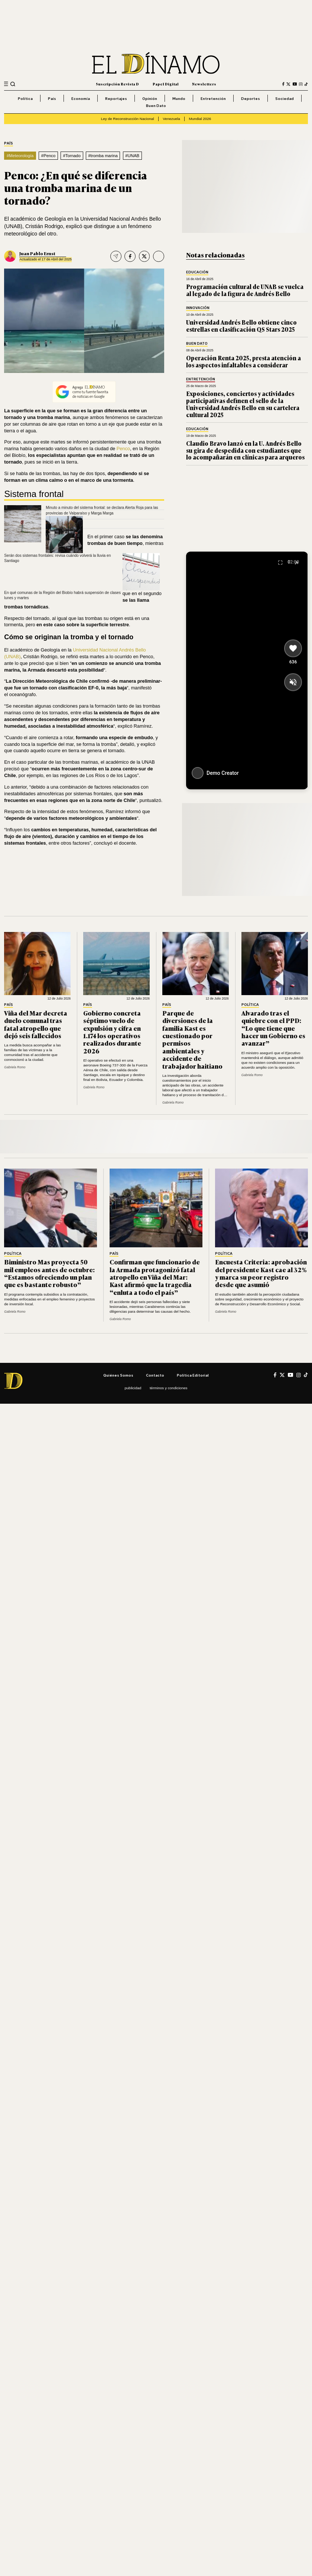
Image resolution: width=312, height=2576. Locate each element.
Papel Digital (166, 84)
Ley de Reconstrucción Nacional (127, 119)
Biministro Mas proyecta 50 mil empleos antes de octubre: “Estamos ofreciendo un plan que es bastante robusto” (49, 1273)
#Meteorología (20, 155)
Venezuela (171, 119)
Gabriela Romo (14, 1067)
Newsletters (204, 84)
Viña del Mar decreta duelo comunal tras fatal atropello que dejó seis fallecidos (35, 1024)
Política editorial (193, 1375)
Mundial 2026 (200, 119)
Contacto (155, 1375)
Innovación (197, 308)
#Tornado (72, 155)
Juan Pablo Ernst (37, 253)
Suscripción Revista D (117, 84)
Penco (123, 448)
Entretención (213, 98)
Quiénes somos (118, 1375)
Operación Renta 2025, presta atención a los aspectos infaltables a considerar (243, 361)
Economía (80, 98)
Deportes (250, 98)
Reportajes (116, 98)
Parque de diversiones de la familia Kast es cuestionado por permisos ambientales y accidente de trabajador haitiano (192, 1039)
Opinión (149, 98)
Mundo (178, 98)
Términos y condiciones (168, 1388)
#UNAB (132, 155)
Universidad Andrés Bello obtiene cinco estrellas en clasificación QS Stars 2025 (241, 326)
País (52, 98)
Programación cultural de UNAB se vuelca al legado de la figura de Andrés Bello (244, 290)
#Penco (48, 155)
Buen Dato (156, 105)
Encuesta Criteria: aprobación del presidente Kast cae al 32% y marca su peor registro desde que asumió (261, 1273)
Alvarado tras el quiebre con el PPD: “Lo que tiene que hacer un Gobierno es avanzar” (273, 1028)
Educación (197, 272)
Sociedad (284, 98)
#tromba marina (102, 155)
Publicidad (133, 1388)
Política (25, 98)
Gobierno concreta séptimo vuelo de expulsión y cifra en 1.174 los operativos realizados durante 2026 (112, 1031)
